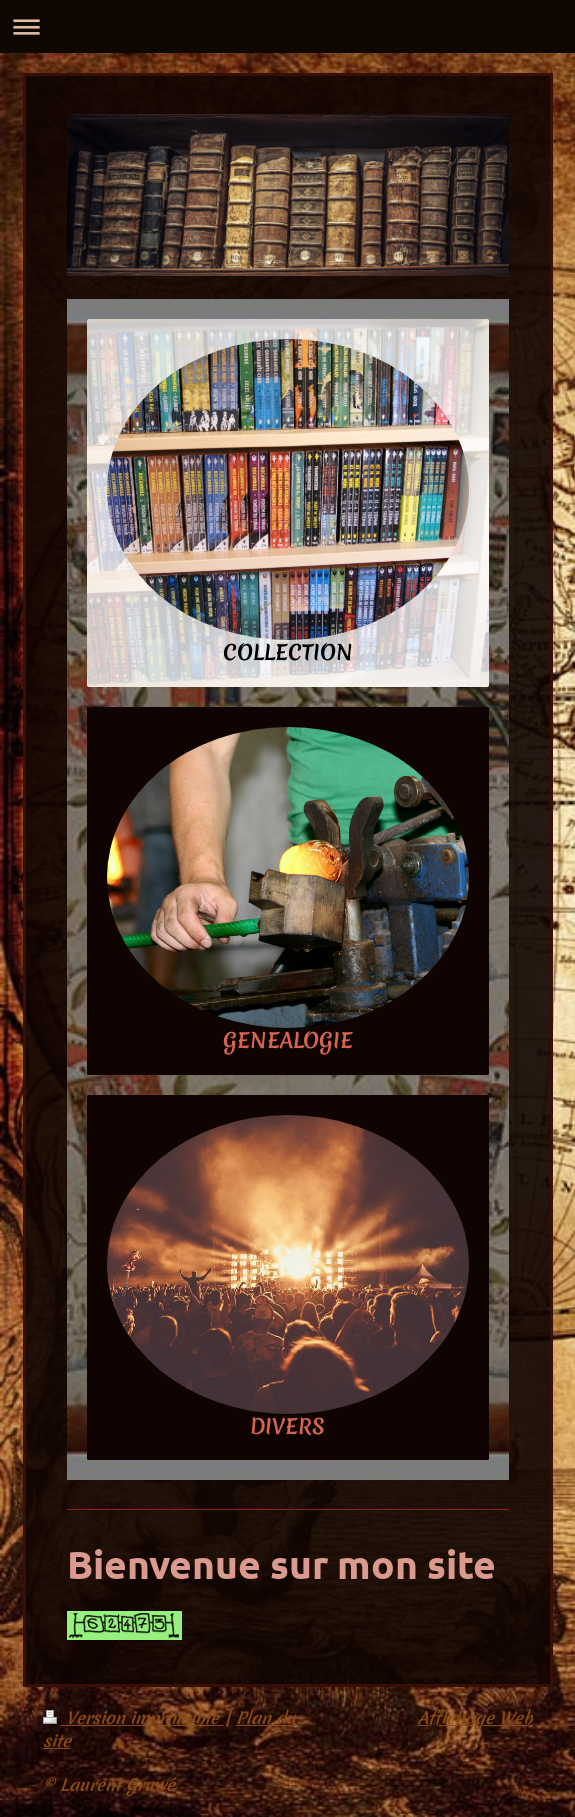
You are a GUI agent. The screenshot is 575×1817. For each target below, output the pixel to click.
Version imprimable (133, 1717)
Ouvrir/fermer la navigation (287, 26)
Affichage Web (475, 1717)
